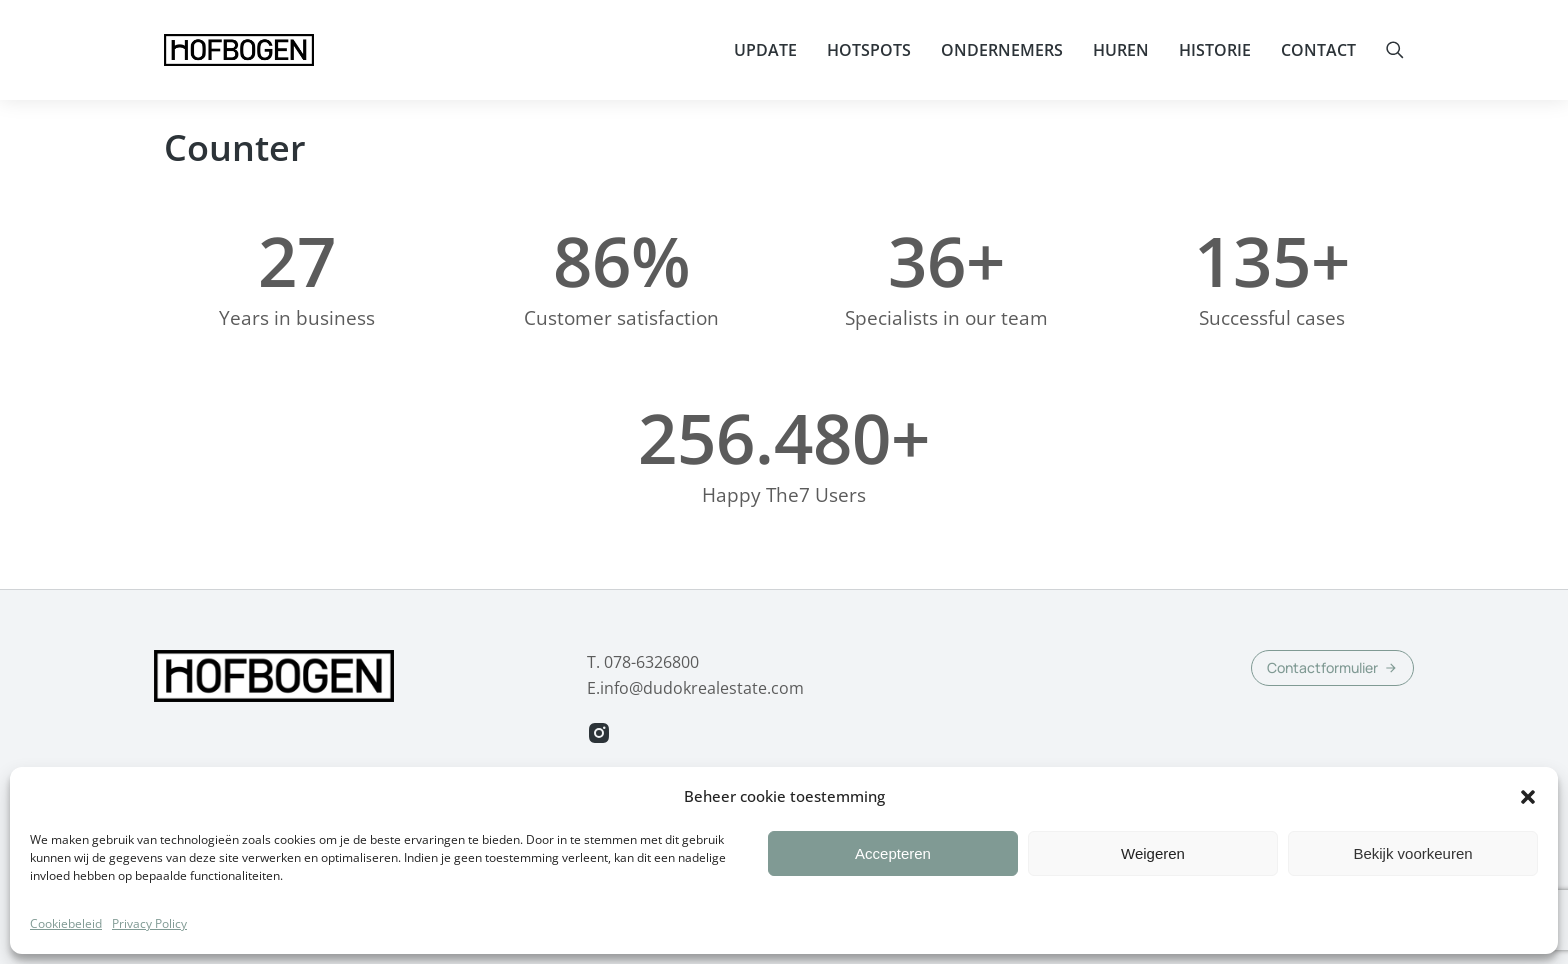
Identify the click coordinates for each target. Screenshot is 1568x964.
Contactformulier (1332, 667)
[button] (1528, 819)
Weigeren (1153, 875)
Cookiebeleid (66, 945)
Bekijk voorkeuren (1412, 875)
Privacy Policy (149, 945)
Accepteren (893, 875)
